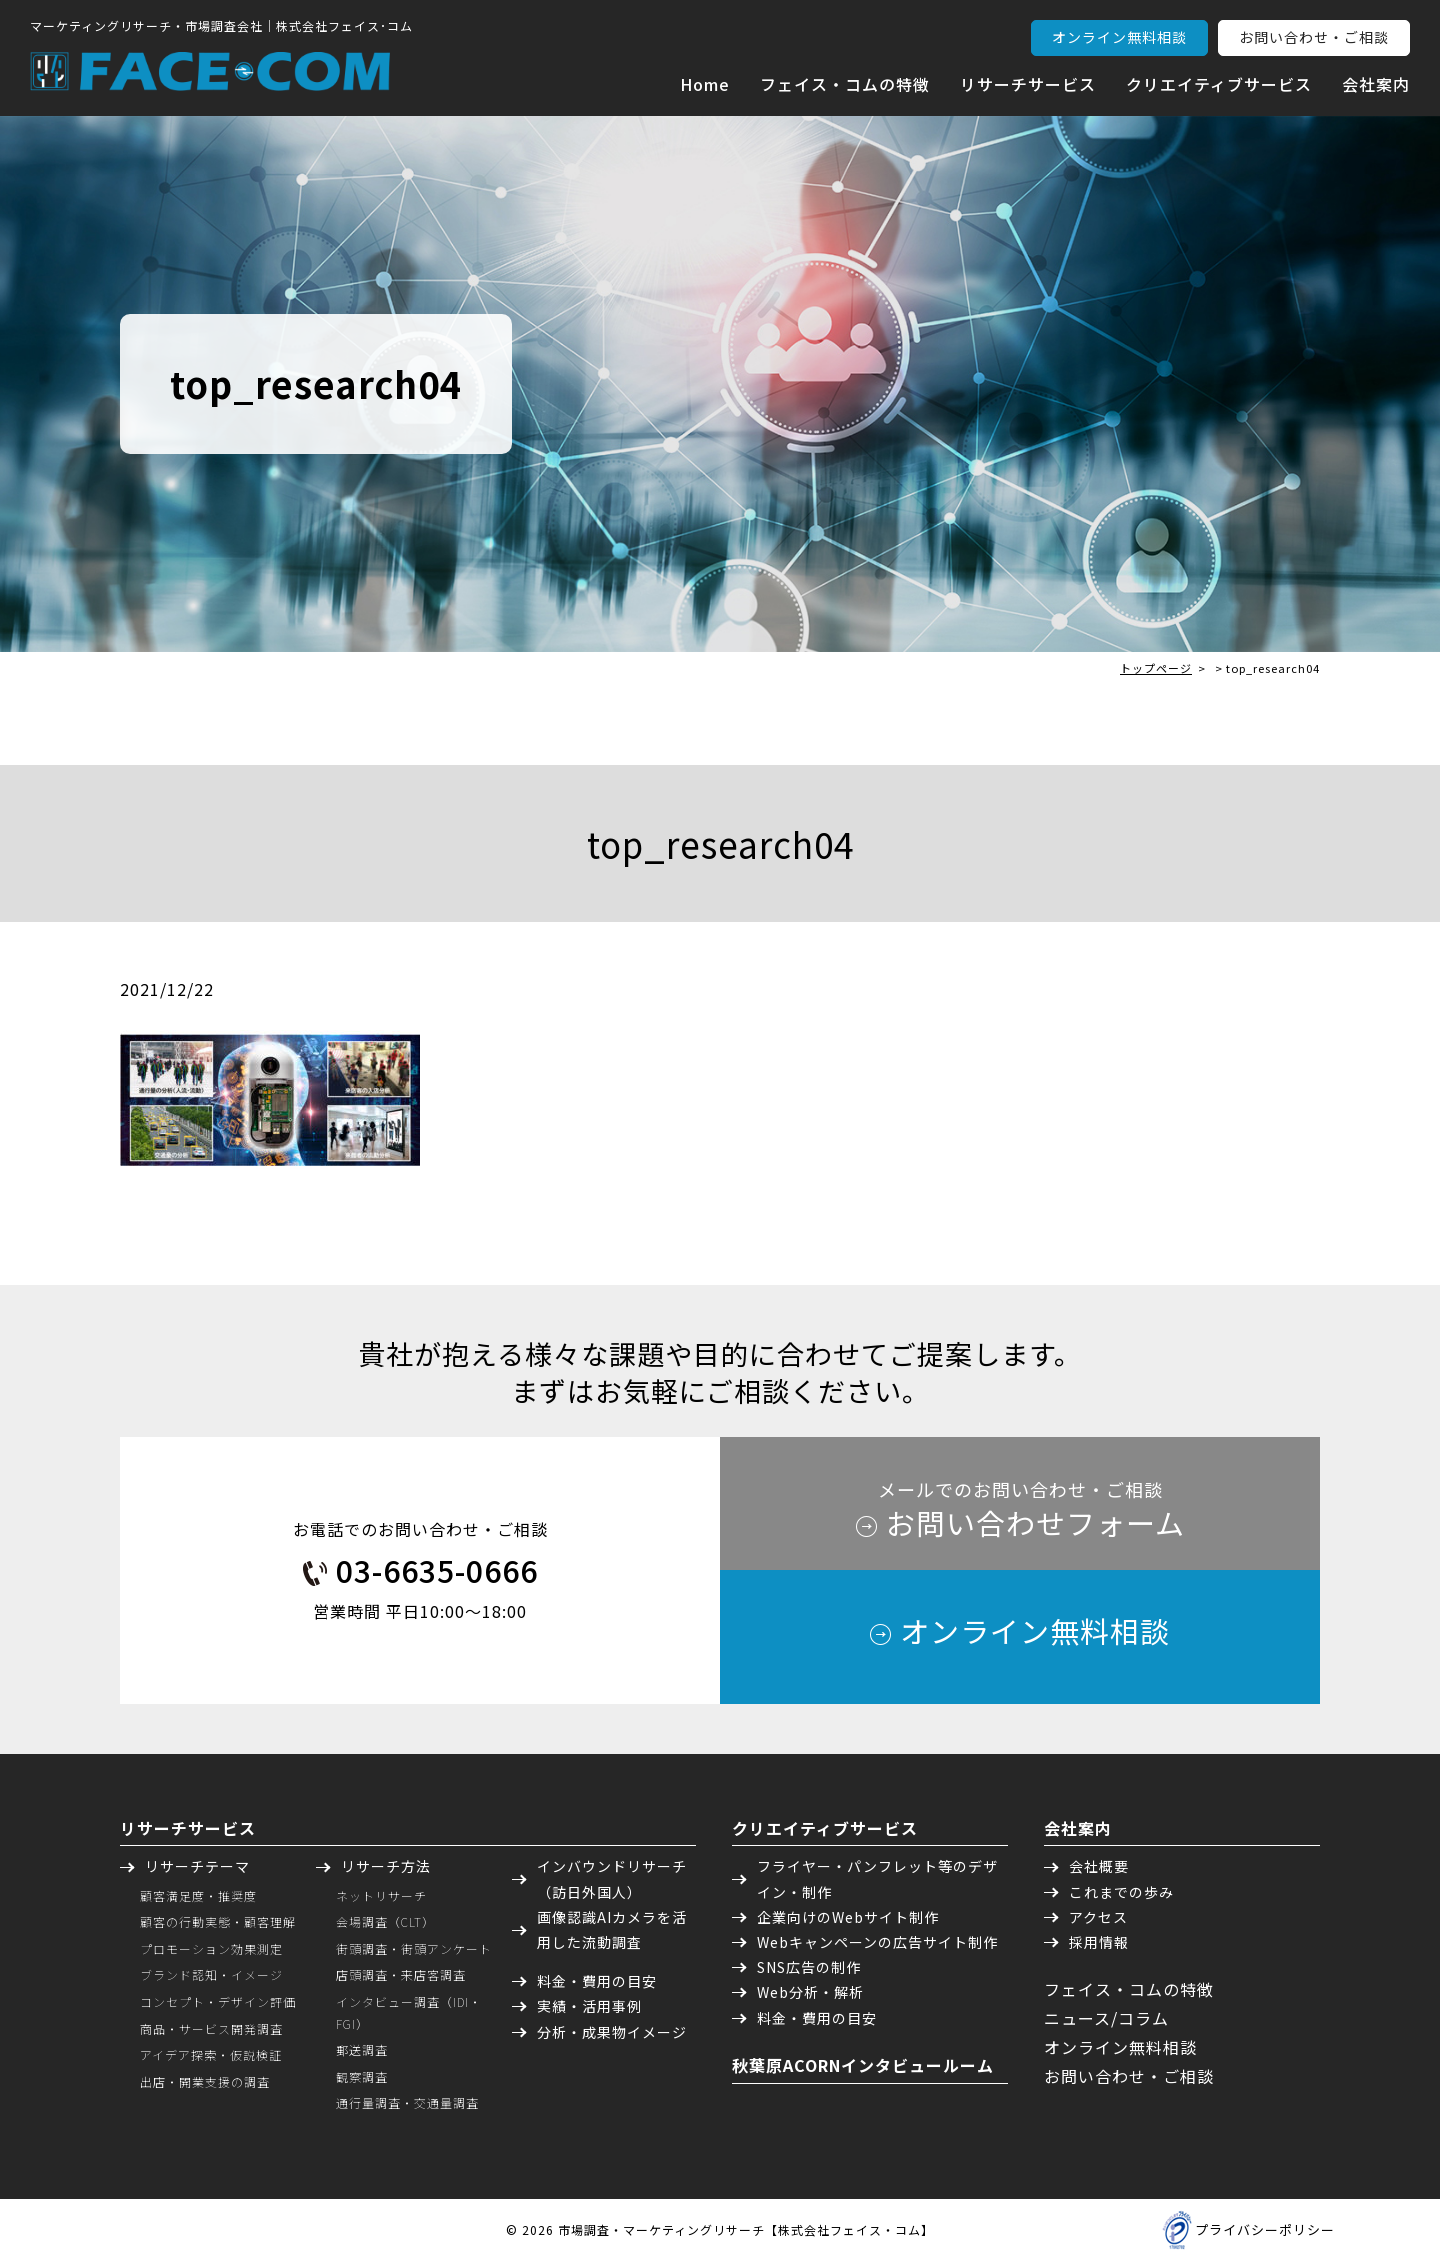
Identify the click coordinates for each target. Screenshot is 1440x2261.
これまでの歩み (1121, 1892)
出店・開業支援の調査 (205, 2081)
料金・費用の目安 (597, 1981)
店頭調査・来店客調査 (401, 1974)
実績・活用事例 (589, 2006)
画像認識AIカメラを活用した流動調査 (612, 1929)
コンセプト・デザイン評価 (218, 2001)
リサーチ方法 (386, 1866)
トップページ (1156, 668)
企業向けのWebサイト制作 (848, 1917)
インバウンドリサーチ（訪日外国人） (612, 1878)
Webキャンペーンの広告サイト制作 (877, 1942)
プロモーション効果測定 (211, 1948)
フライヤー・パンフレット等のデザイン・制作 (877, 1878)
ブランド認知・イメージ (211, 1974)
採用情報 (1099, 1942)
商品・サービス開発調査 (211, 2028)
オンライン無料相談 (1119, 37)
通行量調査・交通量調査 (407, 2102)
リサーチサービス (1028, 84)
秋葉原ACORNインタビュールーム (863, 2065)
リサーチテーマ (197, 1866)
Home (705, 84)
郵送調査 (362, 2049)
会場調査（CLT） (385, 1921)
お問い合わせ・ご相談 (1314, 37)
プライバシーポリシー (1265, 2229)
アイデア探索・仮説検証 (211, 2054)
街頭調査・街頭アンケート (414, 1948)
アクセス (1098, 1917)
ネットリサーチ (381, 1895)
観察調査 (362, 2076)
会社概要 (1099, 1866)
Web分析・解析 (810, 1992)
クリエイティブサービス (1219, 84)
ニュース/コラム (1106, 2018)
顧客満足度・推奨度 (198, 1895)
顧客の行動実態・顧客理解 (218, 1921)
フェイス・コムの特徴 (845, 84)
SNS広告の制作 (809, 1967)
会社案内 (1376, 84)
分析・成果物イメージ (612, 2032)
